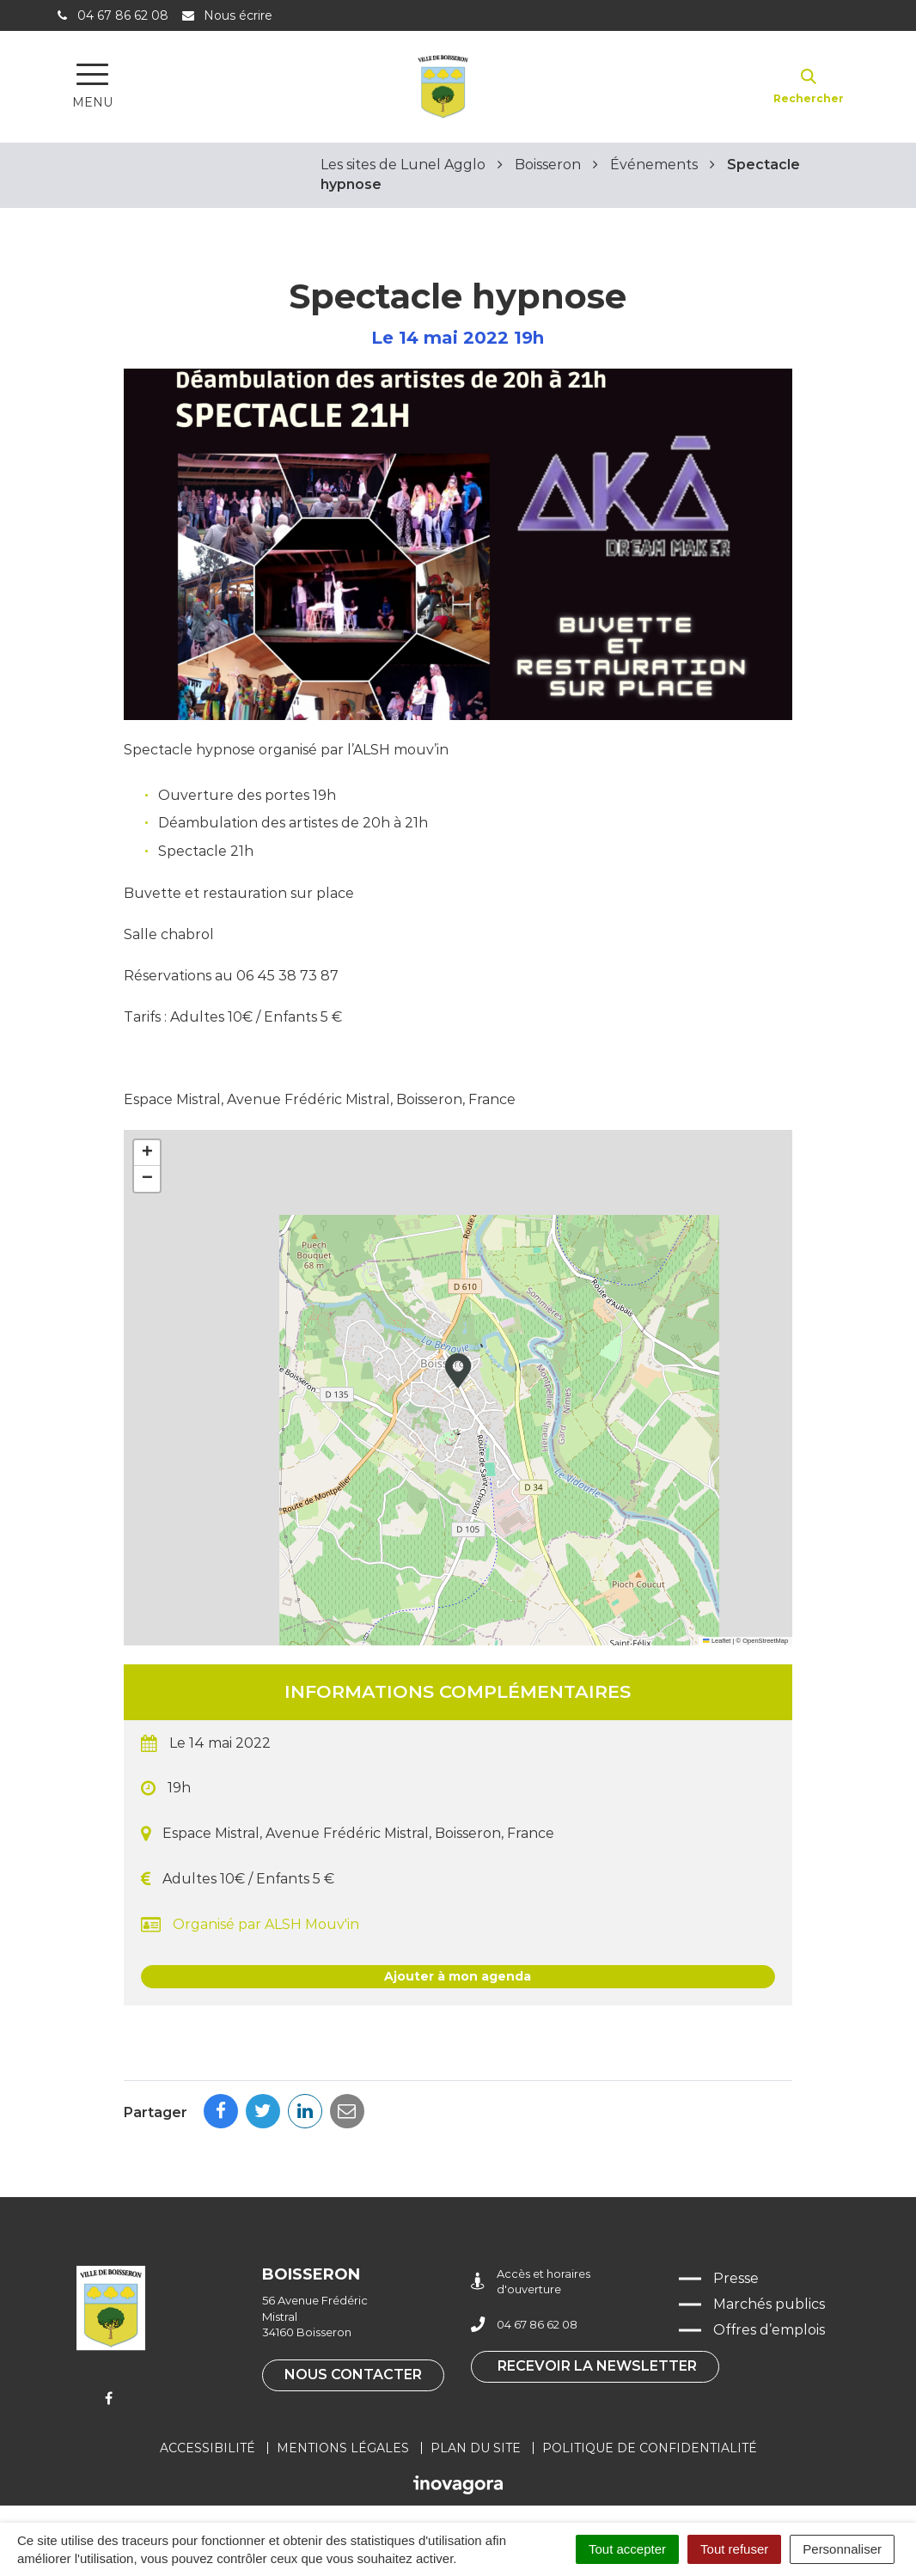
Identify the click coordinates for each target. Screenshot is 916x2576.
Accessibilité (207, 2448)
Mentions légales (343, 2448)
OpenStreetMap (765, 1641)
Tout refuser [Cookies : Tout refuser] (734, 2549)
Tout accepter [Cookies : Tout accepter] (627, 2549)
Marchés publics (769, 2304)
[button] (458, 1370)
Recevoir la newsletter (597, 2366)
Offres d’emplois (769, 2330)
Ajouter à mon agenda (457, 1976)
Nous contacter (353, 2374)
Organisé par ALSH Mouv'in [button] (250, 1924)
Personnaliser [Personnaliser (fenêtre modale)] (842, 2549)
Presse (736, 2278)
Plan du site (476, 2448)
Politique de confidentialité (649, 2448)
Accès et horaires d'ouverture (530, 2282)
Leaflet (716, 1641)
